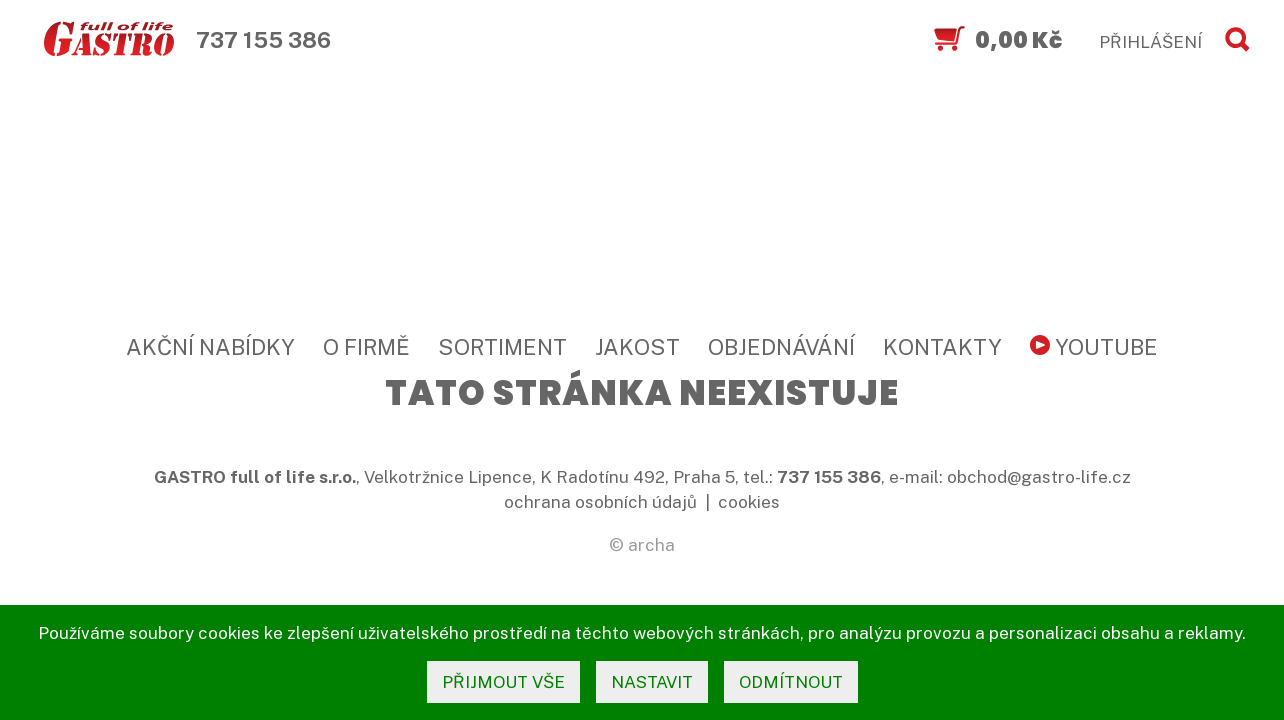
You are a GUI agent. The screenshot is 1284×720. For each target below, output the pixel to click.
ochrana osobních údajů (600, 502)
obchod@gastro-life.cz (1039, 477)
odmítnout (791, 682)
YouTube (1094, 347)
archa (651, 545)
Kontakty (942, 347)
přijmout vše (503, 682)
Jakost (637, 347)
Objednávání (781, 347)
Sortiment (502, 347)
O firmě (366, 347)
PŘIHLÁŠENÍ (1150, 42)
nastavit (652, 682)
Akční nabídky (210, 347)
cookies (749, 502)
